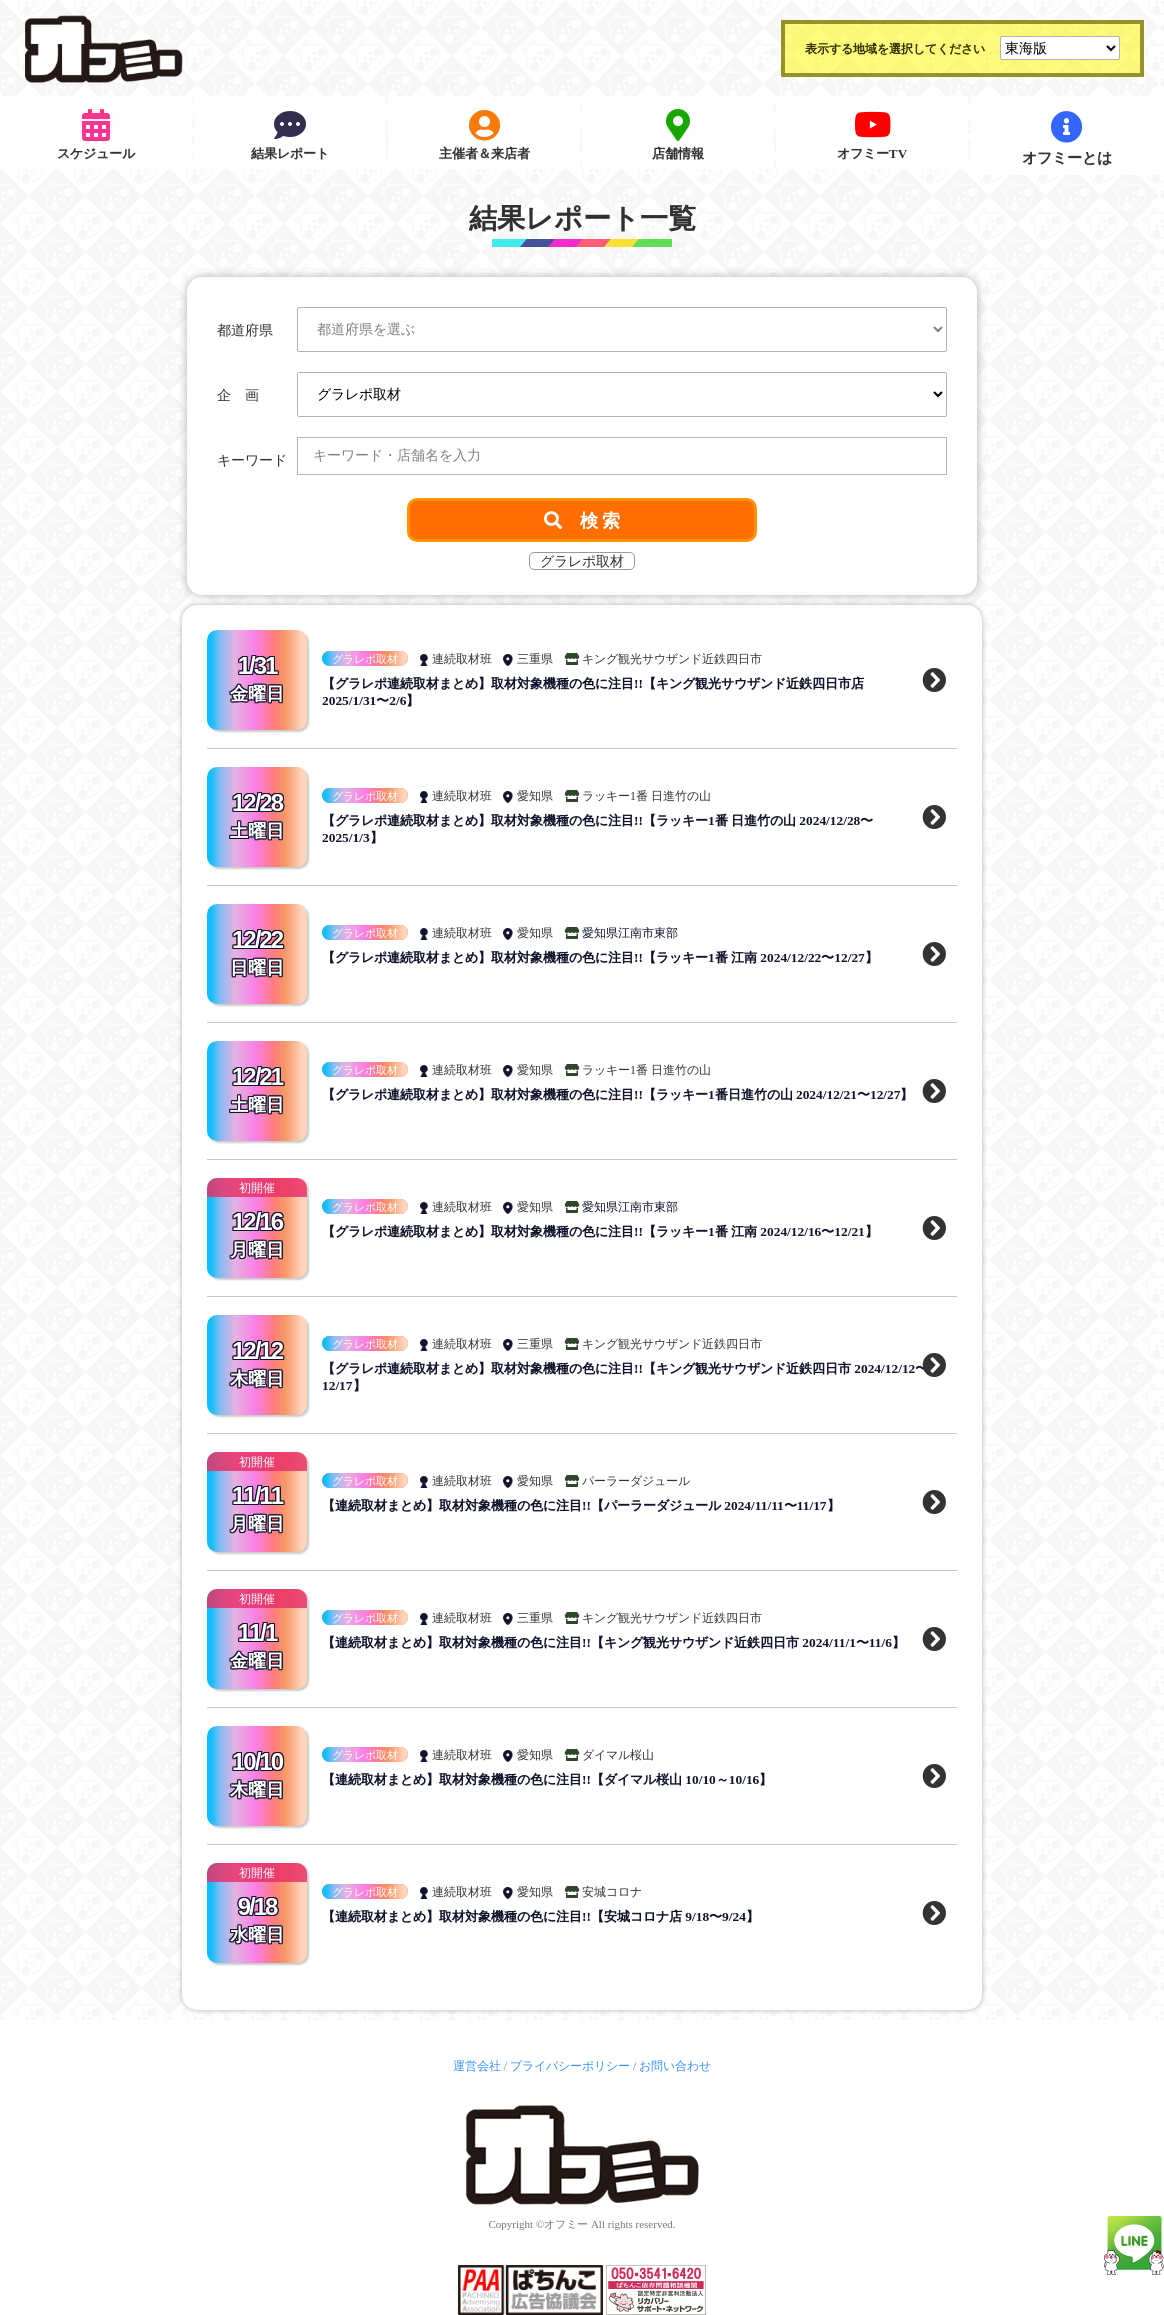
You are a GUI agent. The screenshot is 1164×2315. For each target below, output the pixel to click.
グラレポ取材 (365, 659)
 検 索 (582, 520)
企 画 (238, 395)
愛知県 (535, 796)
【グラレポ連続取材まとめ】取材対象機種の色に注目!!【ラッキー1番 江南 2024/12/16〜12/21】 (619, 1231)
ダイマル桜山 (618, 1755)
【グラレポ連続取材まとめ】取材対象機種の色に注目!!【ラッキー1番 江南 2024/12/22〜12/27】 (619, 957)
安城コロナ (612, 1892)
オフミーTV (872, 138)
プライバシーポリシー (570, 2066)
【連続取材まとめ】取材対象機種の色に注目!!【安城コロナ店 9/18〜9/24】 (556, 1916)
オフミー (566, 2224)
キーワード (252, 460)
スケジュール (96, 138)
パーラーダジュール (636, 1481)
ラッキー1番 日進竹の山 (646, 796)
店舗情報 (678, 138)
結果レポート (290, 138)
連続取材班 (462, 659)
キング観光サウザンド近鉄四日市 (672, 659)
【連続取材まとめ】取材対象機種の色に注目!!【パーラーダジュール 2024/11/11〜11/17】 (599, 1505)
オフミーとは (1067, 138)
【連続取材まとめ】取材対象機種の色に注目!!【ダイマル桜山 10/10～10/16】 (563, 1779)
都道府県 (245, 330)
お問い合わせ (675, 2066)
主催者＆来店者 (484, 138)
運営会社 (477, 2066)
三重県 (535, 659)
